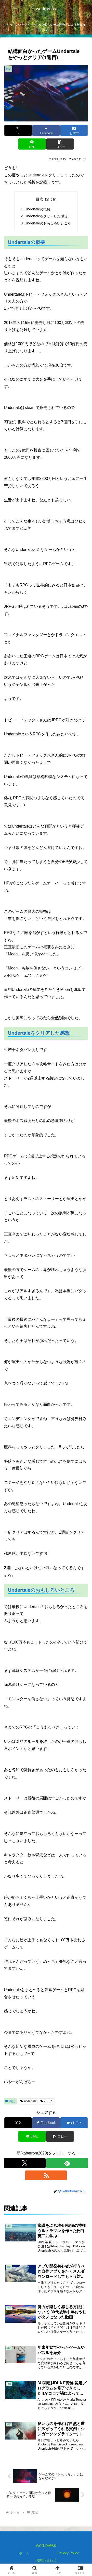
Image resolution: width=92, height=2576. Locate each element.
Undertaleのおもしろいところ (48, 223)
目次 (39, 199)
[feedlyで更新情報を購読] (67, 2163)
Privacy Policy (68, 2553)
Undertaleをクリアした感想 (46, 216)
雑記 (10, 2101)
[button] (60, 144)
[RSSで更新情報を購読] (46, 2175)
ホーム (24, 2553)
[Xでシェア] (18, 130)
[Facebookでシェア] (46, 130)
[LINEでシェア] (32, 144)
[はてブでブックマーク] (74, 130)
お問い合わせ (46, 2560)
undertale (28, 2101)
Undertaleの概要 (37, 209)
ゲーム (46, 2101)
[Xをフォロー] (25, 2163)
